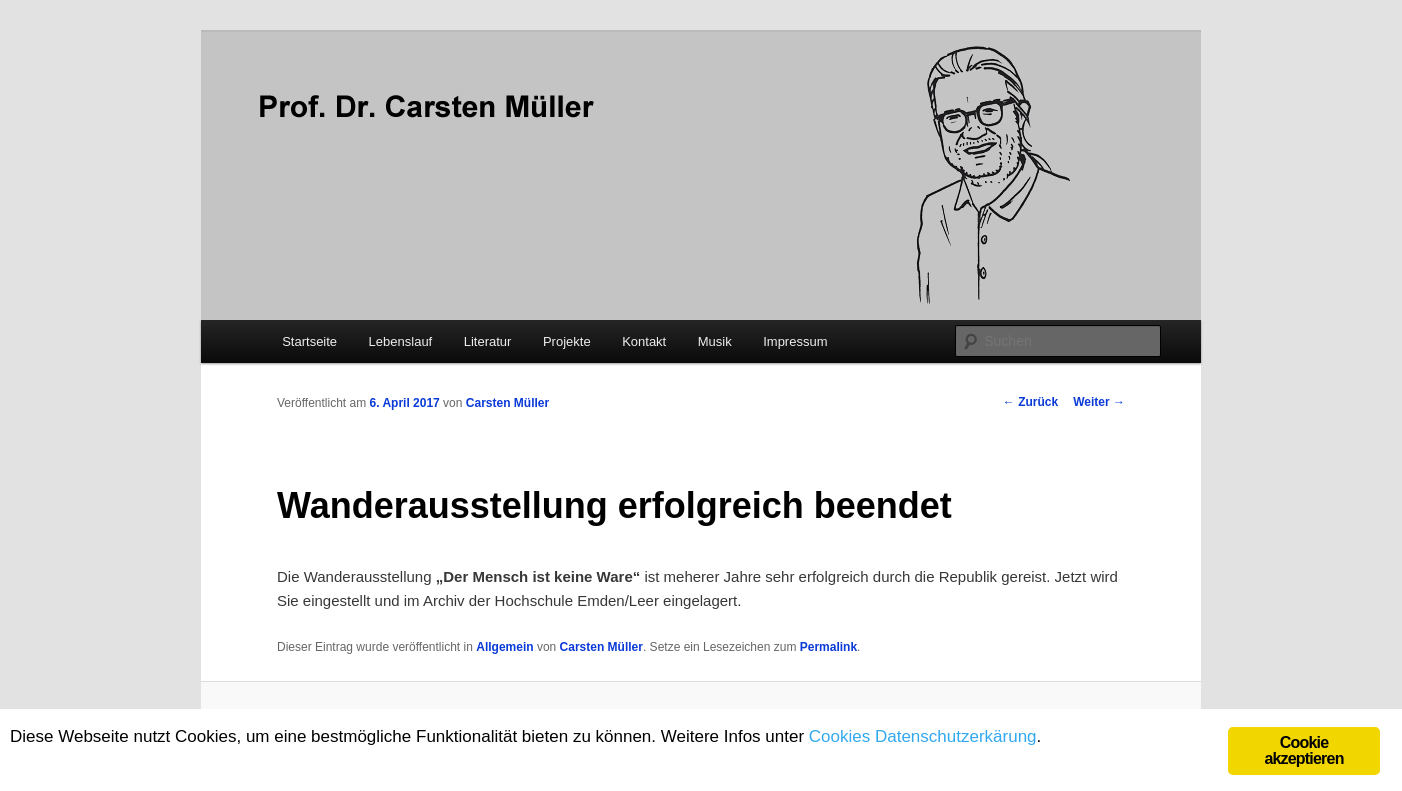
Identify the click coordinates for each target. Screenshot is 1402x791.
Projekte (567, 341)
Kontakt (644, 341)
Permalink (828, 647)
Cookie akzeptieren (1303, 750)
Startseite (309, 341)
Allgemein (504, 647)
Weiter (1099, 402)
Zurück (1030, 402)
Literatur (488, 341)
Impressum (795, 341)
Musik (715, 341)
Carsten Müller (507, 403)
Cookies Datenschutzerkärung (923, 736)
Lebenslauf (401, 341)
